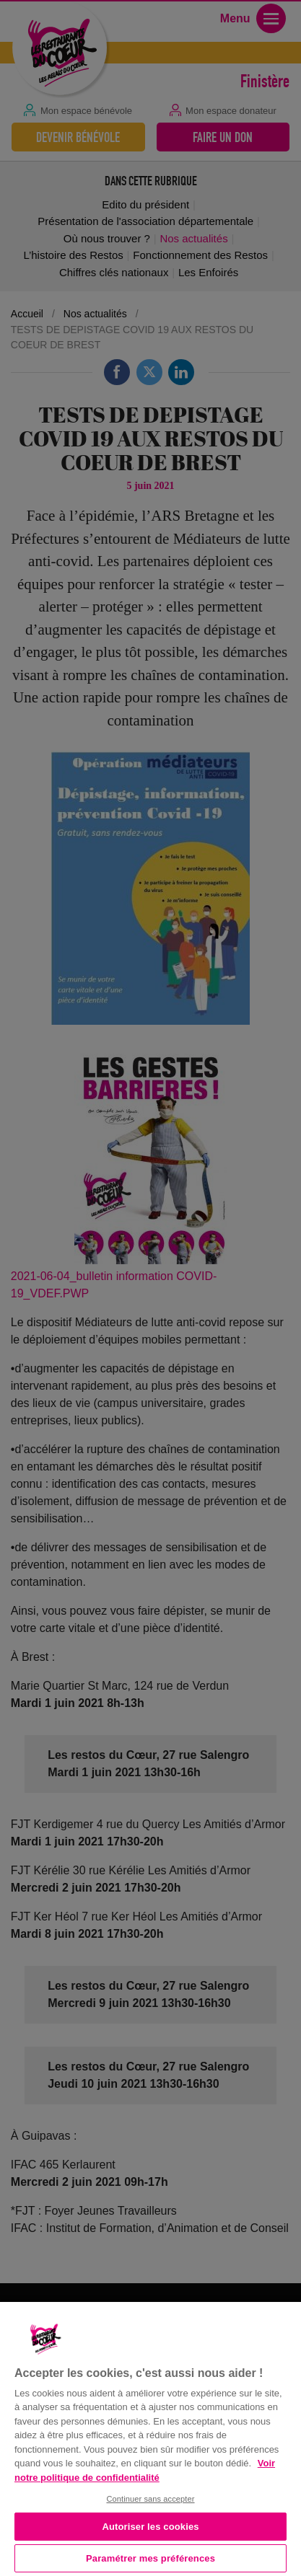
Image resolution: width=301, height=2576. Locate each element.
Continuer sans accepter (150, 2499)
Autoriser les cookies (150, 2526)
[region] (150, 2437)
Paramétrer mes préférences (150, 2558)
